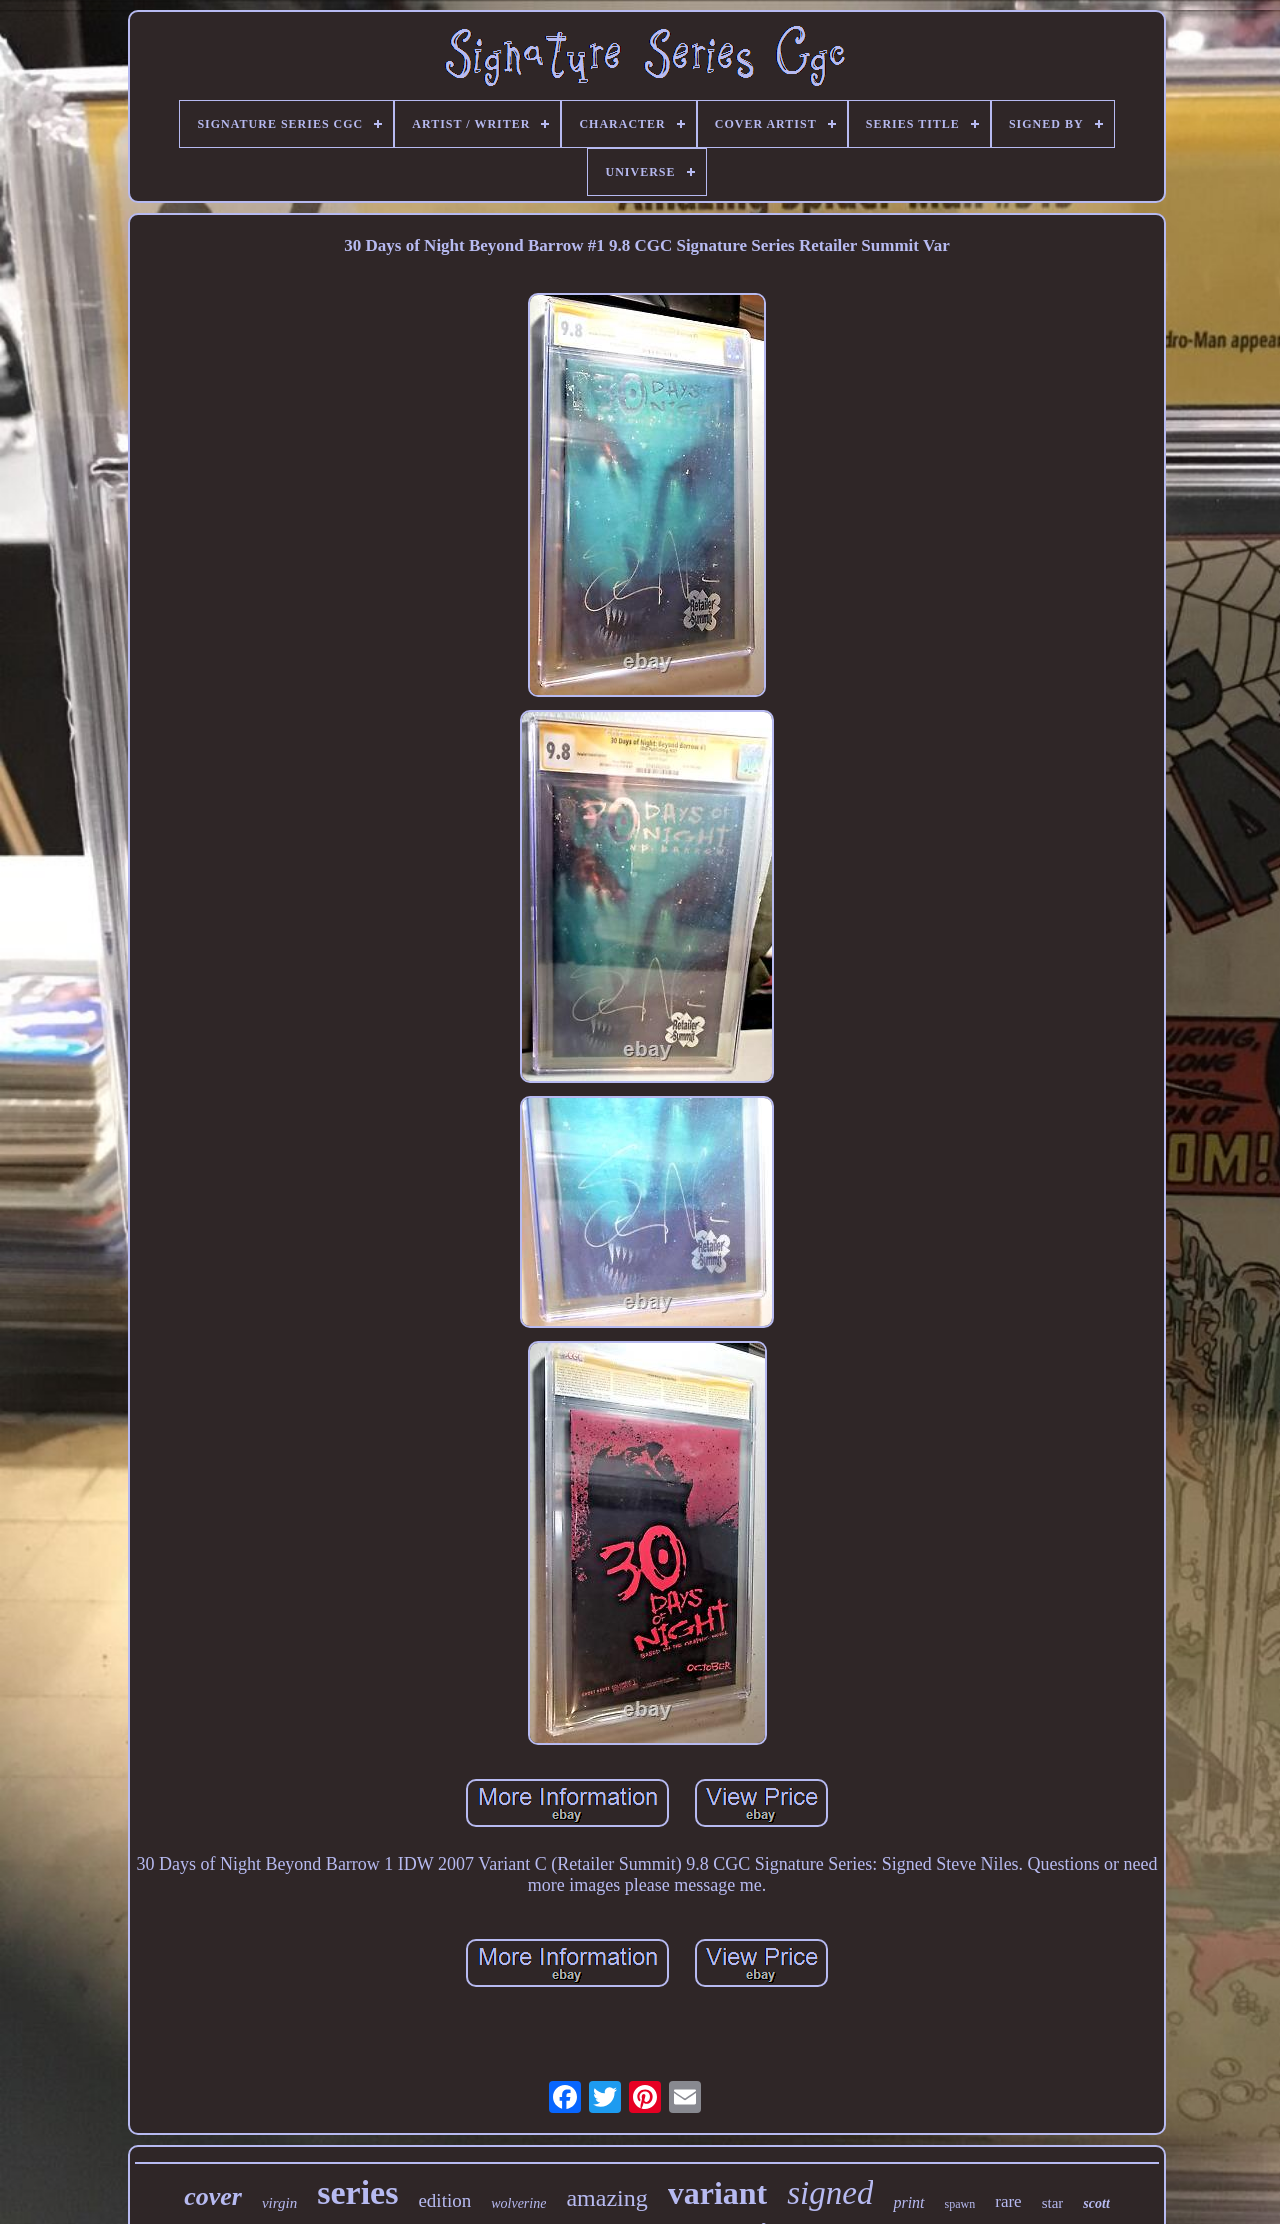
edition (444, 2200)
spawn (960, 2204)
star (1053, 2203)
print (908, 2202)
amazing (606, 2198)
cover (213, 2196)
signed (830, 2193)
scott (1096, 2203)
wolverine (518, 2203)
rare (1008, 2201)
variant (718, 2193)
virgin (279, 2203)
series (357, 2192)
